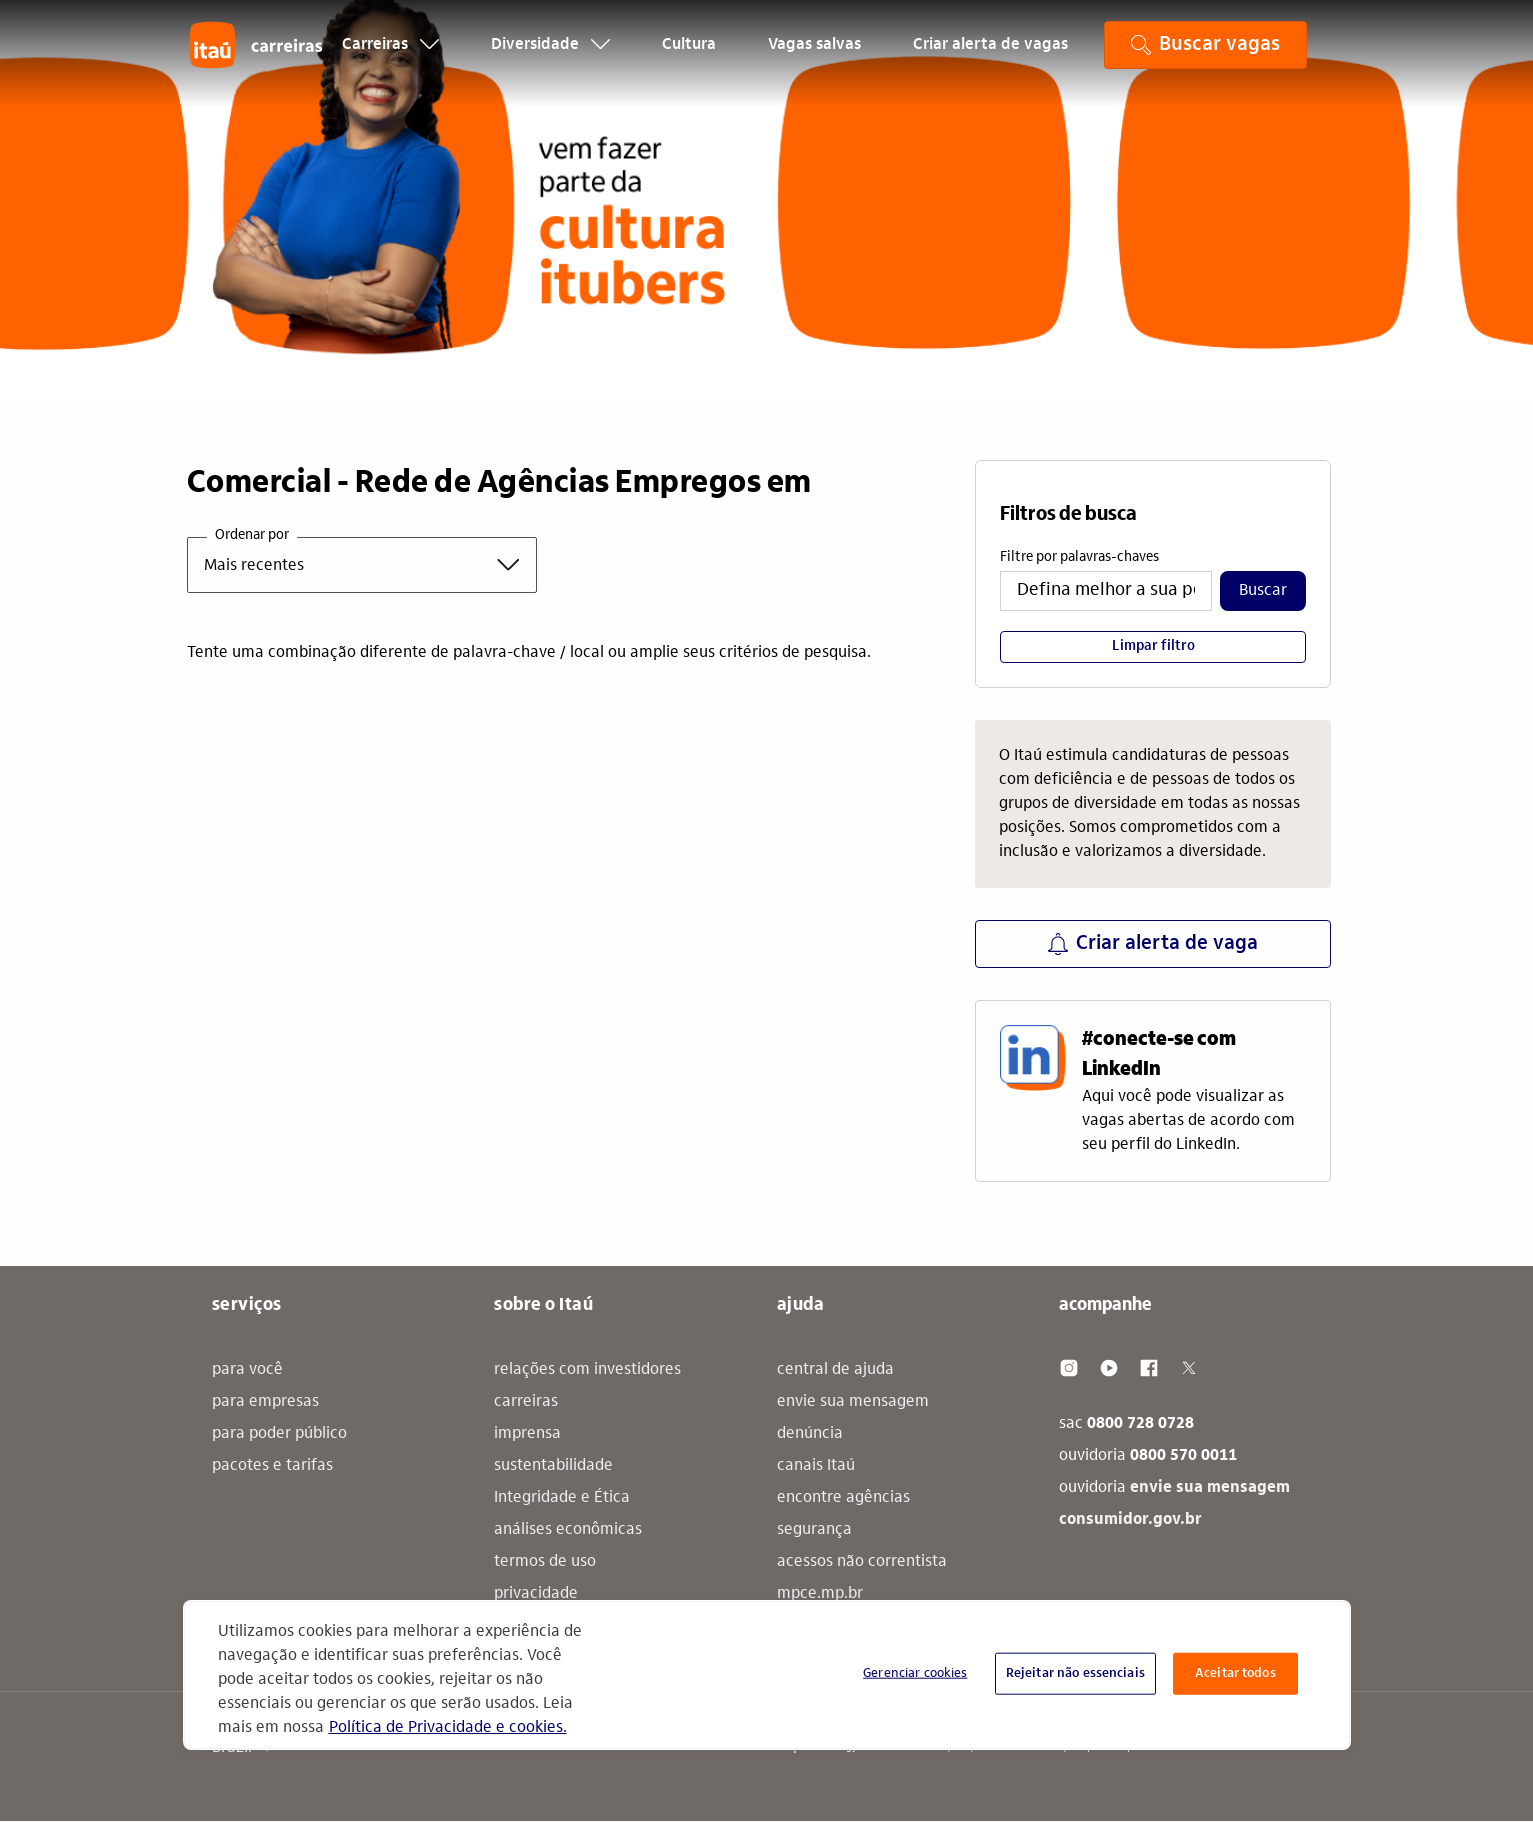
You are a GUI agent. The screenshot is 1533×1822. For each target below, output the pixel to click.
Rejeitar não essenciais (1075, 1673)
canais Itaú (816, 1466)
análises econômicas (568, 1530)
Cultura (689, 56)
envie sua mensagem (853, 1402)
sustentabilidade (553, 1466)
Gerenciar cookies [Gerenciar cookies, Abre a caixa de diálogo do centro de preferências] (915, 1673)
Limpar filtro (1153, 647)
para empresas (265, 1402)
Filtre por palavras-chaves (1079, 558)
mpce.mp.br (820, 1594)
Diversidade (550, 56)
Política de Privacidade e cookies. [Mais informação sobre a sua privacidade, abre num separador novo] (448, 1728)
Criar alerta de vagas (990, 56)
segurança (814, 1530)
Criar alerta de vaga (1153, 944)
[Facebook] (1149, 1368)
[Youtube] (1109, 1368)
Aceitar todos (1235, 1673)
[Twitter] (1189, 1368)
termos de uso (545, 1562)
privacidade (536, 1594)
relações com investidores (587, 1370)
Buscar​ (1263, 591)
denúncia (810, 1434)
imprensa (527, 1434)
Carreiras (390, 56)
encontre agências (843, 1498)
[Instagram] (1069, 1368)
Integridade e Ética (562, 1498)
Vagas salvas (814, 56)
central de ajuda (835, 1370)
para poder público (279, 1434)
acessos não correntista (862, 1562)
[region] (767, 1675)
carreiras (526, 1402)
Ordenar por (252, 536)
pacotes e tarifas (272, 1466)
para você (247, 1370)
